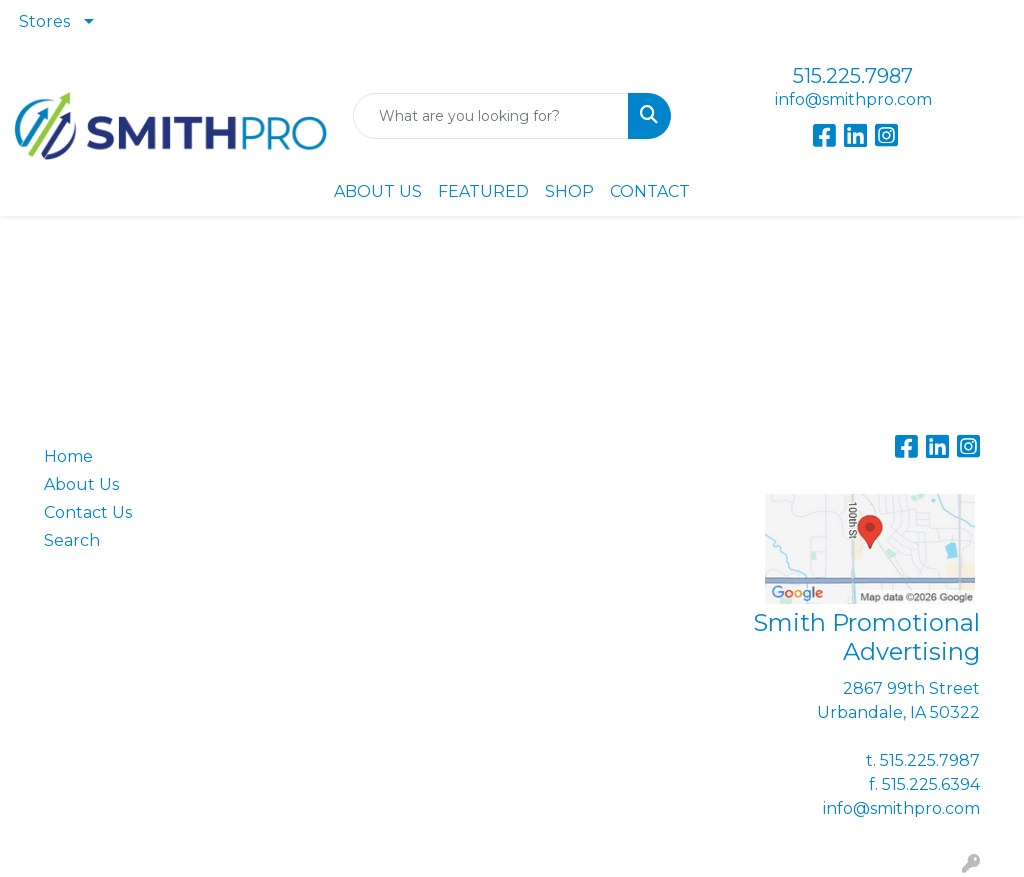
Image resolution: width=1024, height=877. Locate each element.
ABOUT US (378, 191)
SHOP (569, 191)
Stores (44, 21)
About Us (81, 484)
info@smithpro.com (853, 99)
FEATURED (483, 191)
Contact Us (88, 512)
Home (68, 456)
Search (72, 540)
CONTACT (650, 191)
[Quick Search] (490, 116)
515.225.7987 (853, 76)
